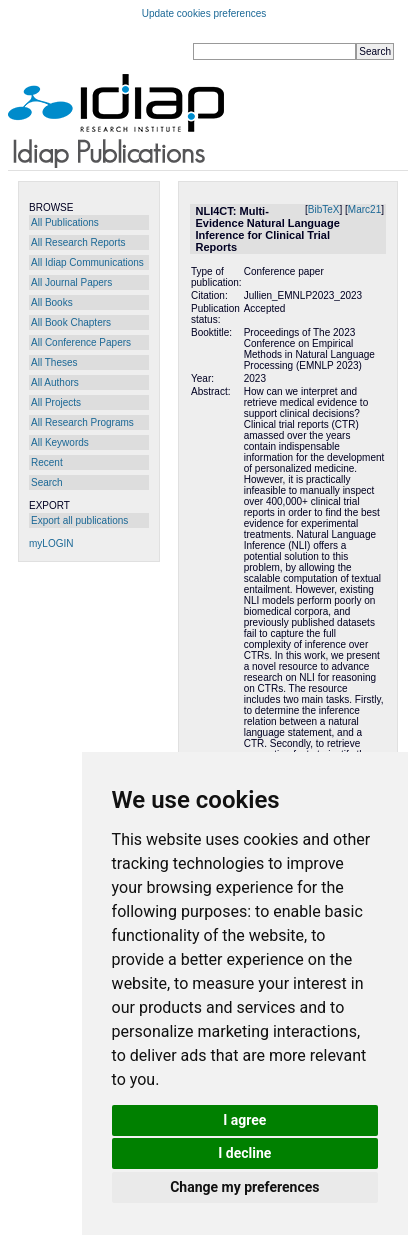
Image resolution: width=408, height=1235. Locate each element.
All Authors (55, 382)
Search (47, 482)
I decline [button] (244, 1153)
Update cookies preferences (204, 13)
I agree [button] (244, 1120)
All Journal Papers (71, 282)
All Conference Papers (81, 342)
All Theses (54, 362)
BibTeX (324, 209)
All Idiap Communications (87, 262)
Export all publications (79, 520)
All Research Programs (82, 422)
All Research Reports (78, 242)
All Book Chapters (71, 322)
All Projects (56, 402)
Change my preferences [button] (244, 1187)
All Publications (65, 222)
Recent (47, 462)
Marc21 (364, 209)
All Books (52, 302)
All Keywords (60, 442)
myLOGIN (51, 543)
